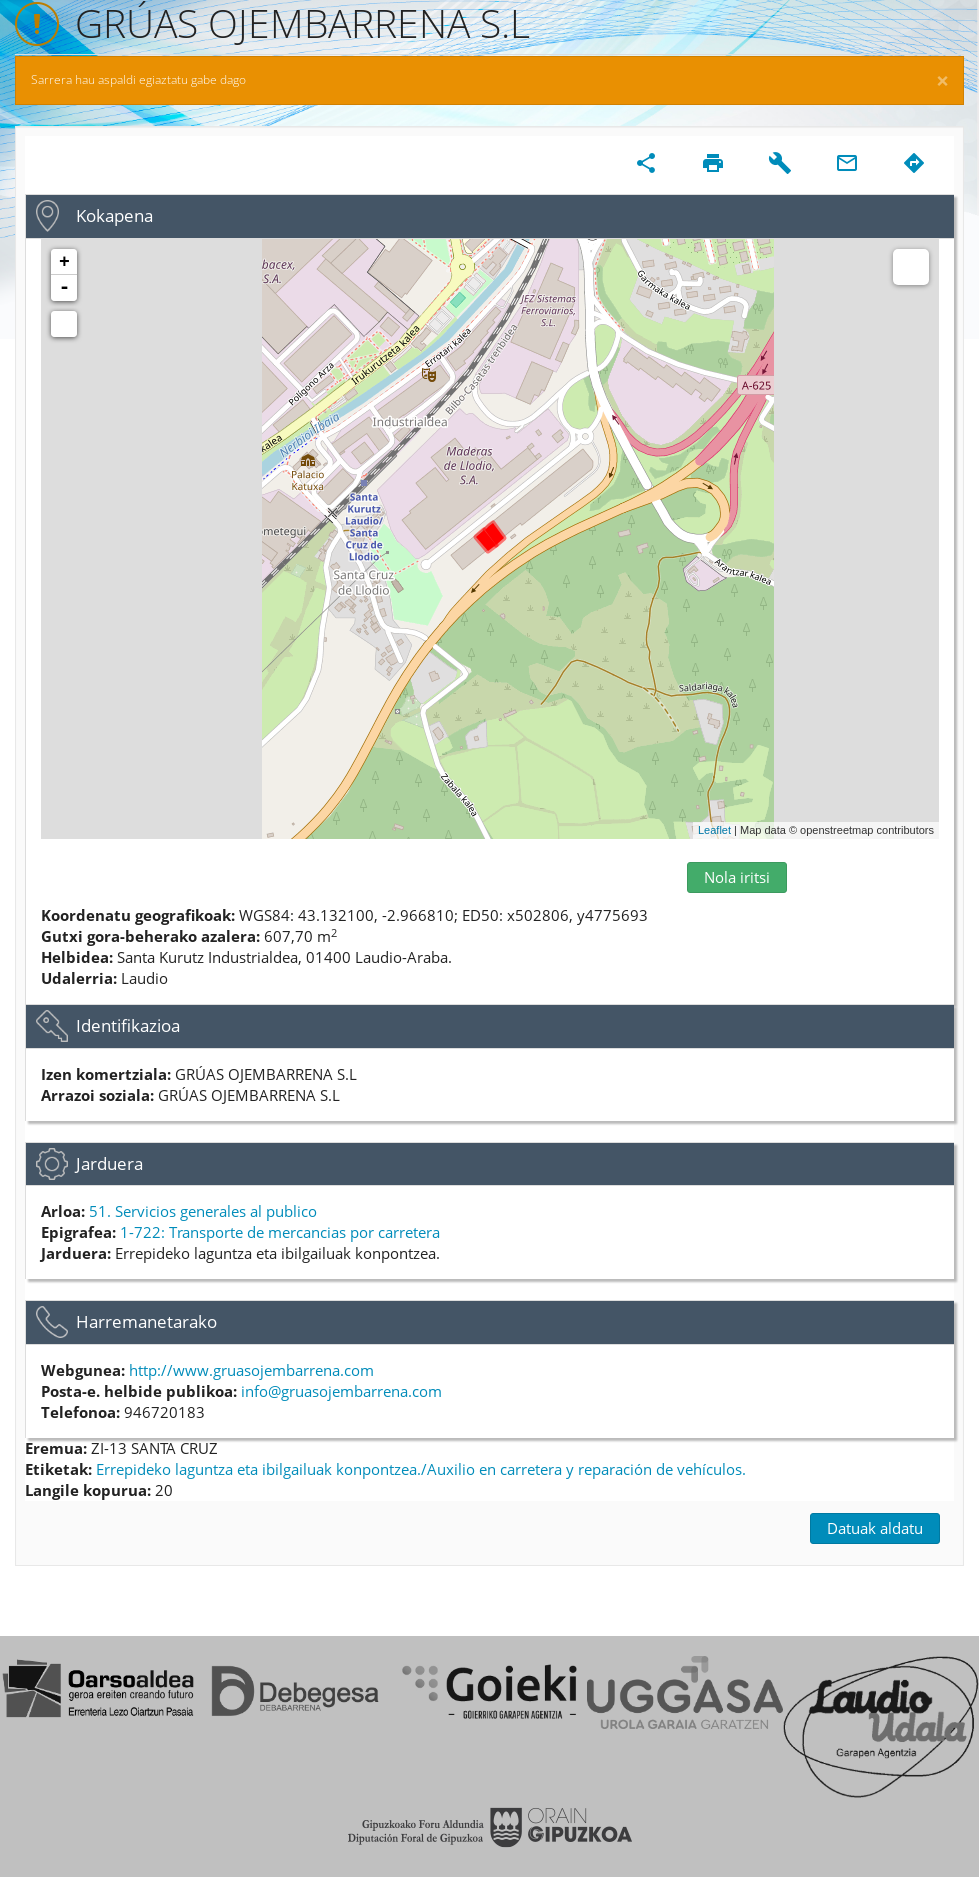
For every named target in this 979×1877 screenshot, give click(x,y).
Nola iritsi (737, 877)
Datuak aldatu (875, 1528)
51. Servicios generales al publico (203, 1211)
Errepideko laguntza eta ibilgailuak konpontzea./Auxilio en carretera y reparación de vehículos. (421, 1469)
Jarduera (109, 1163)
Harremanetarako (146, 1321)
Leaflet (714, 830)
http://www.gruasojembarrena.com (251, 1370)
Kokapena (114, 215)
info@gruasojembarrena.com (341, 1391)
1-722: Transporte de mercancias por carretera (280, 1232)
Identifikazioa (128, 1025)
